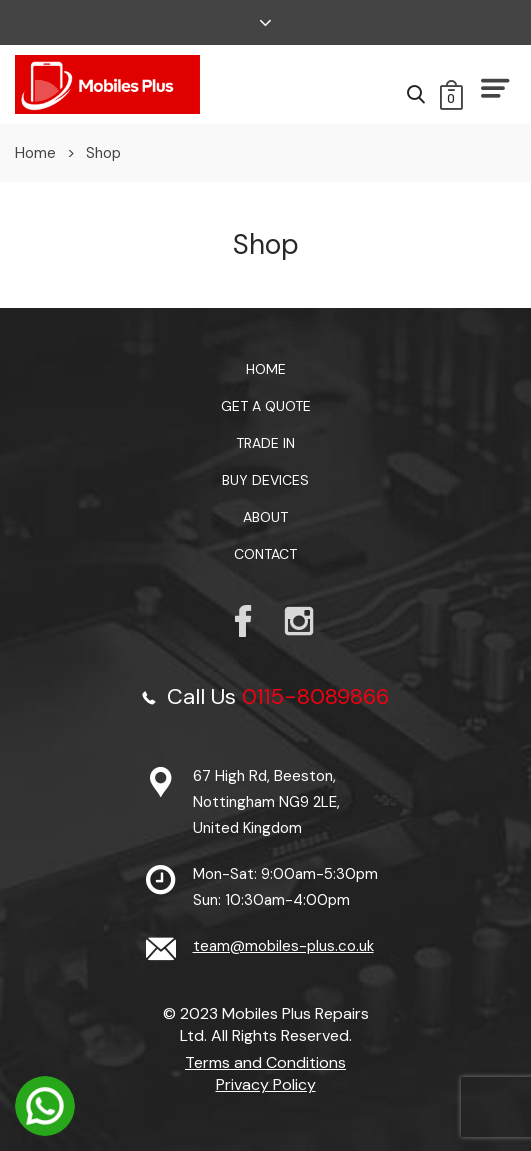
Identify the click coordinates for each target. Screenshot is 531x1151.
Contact (265, 554)
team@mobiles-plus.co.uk (283, 946)
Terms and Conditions (265, 1062)
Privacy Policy (266, 1084)
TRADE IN (265, 443)
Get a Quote (266, 406)
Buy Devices (265, 480)
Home (35, 153)
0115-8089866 (315, 696)
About (265, 517)
